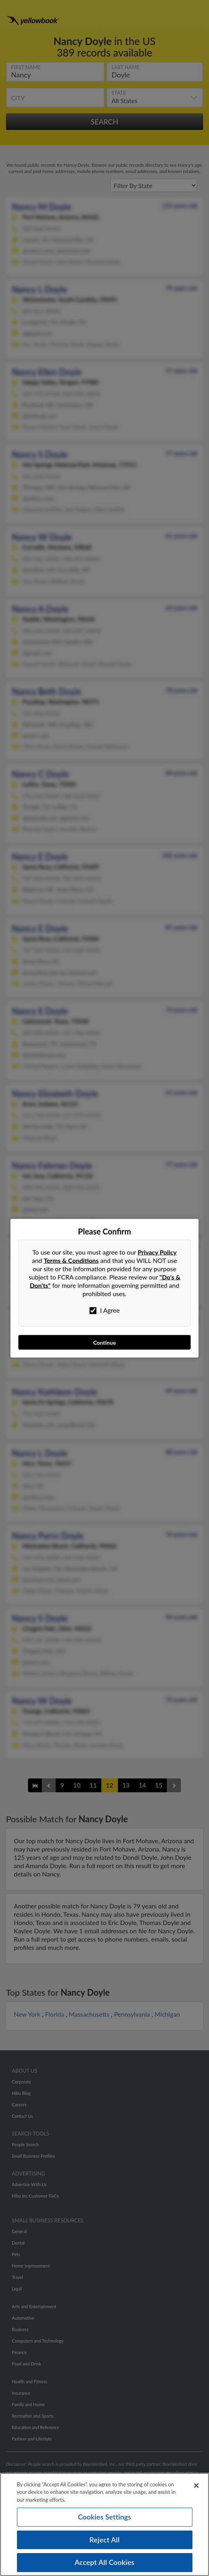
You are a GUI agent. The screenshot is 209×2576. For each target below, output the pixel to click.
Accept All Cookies (104, 2562)
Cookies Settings (104, 2516)
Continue (104, 1342)
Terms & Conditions (71, 1260)
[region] (104, 2524)
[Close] (196, 2485)
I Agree (105, 1310)
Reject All (104, 2539)
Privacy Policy (157, 1251)
